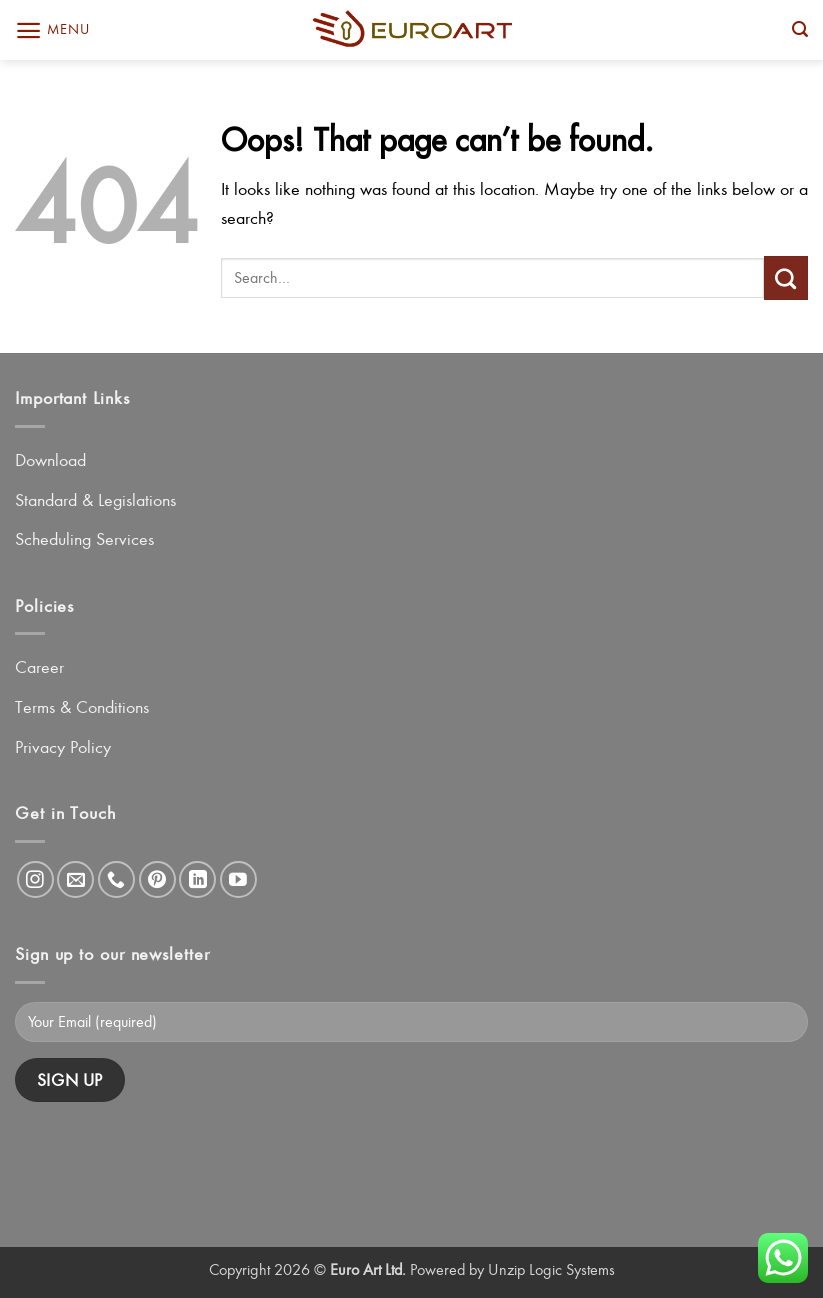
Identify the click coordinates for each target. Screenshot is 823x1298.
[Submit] (786, 278)
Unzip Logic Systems (551, 1269)
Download (50, 460)
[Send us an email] (75, 879)
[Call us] (116, 879)
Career (39, 667)
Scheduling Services (84, 539)
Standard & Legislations (95, 500)
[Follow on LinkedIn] (197, 879)
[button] (52, 30)
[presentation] (167, 1158)
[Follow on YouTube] (238, 879)
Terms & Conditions (82, 707)
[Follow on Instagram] (35, 879)
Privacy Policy (63, 747)
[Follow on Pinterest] (157, 879)
